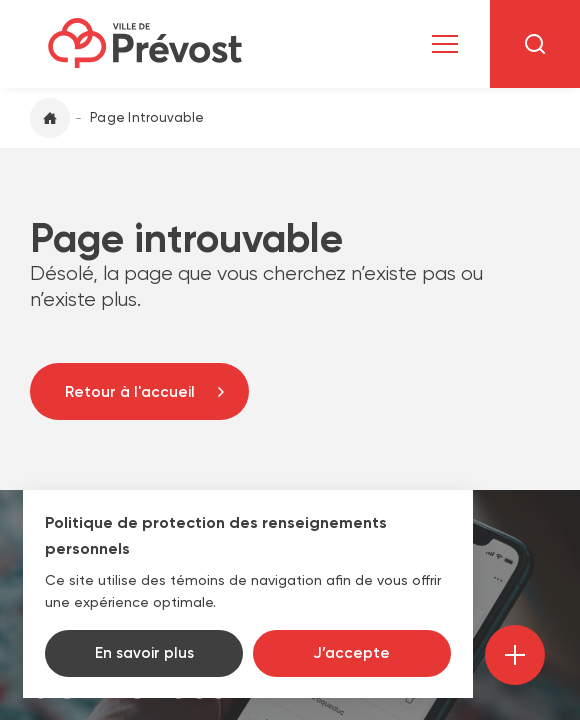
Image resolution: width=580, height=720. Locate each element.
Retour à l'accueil (130, 392)
